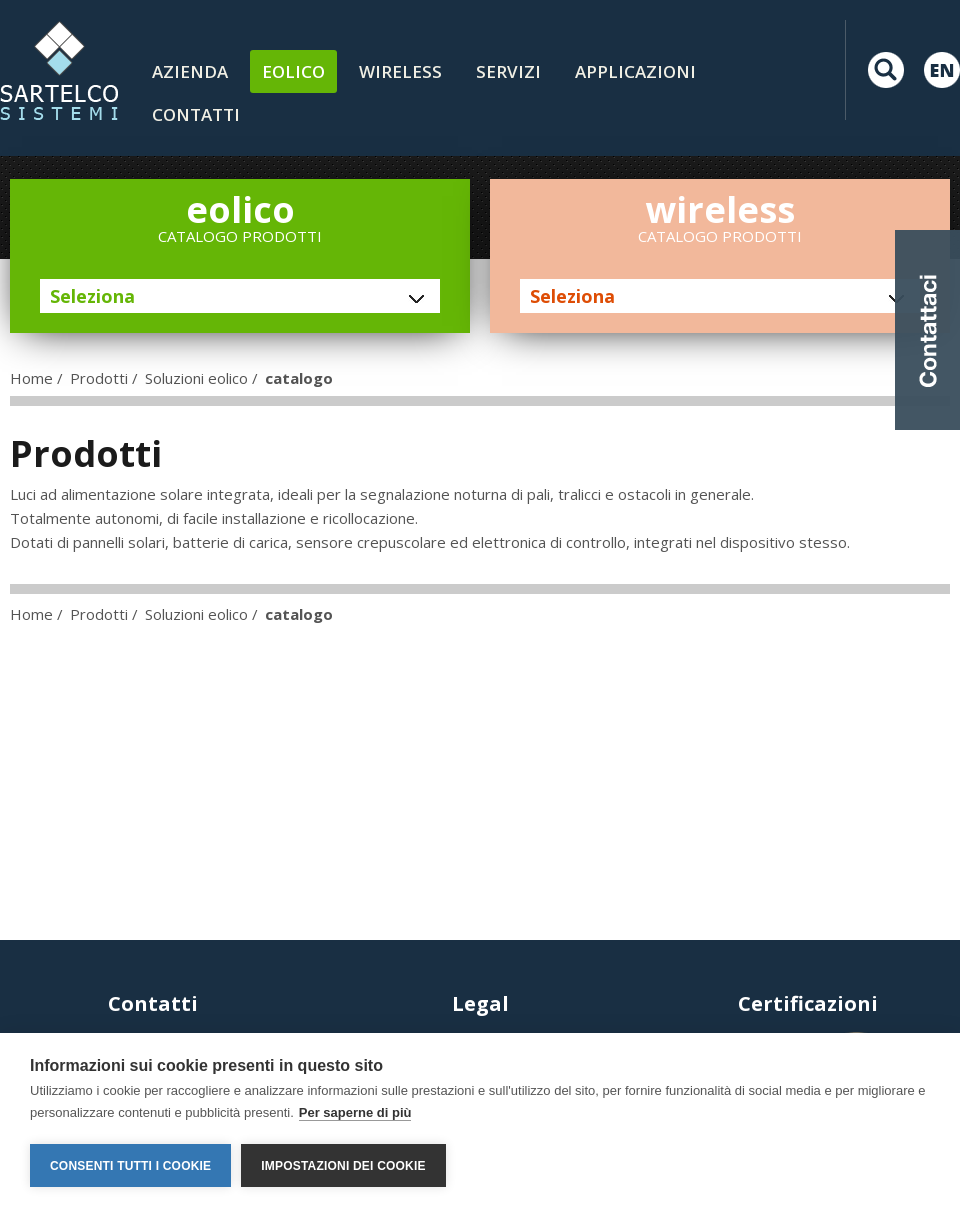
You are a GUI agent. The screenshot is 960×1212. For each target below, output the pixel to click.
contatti (196, 114)
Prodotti (99, 378)
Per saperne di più (355, 1112)
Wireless (400, 71)
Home (31, 378)
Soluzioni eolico (196, 378)
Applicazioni (635, 71)
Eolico (293, 71)
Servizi (508, 71)
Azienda (190, 71)
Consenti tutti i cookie (130, 1166)
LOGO (59, 70)
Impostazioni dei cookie (343, 1166)
